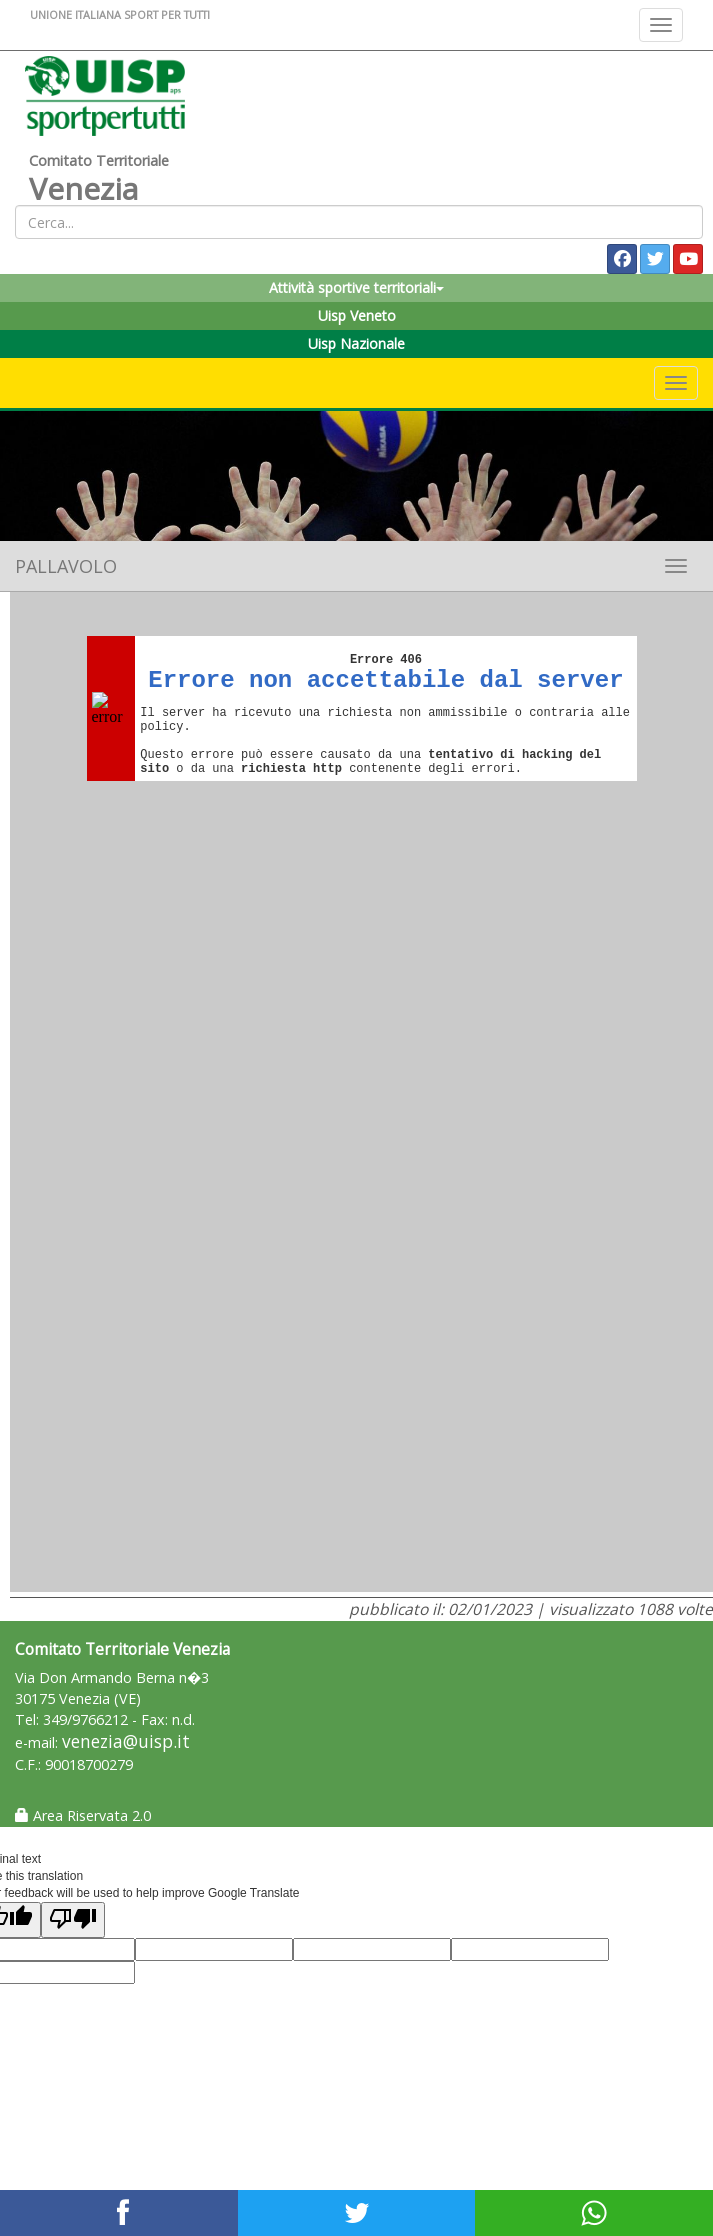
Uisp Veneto (357, 315)
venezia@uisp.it (126, 1741)
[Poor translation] (73, 1919)
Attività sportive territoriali (356, 287)
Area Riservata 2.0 (83, 1815)
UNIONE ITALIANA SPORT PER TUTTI (120, 14)
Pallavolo (66, 566)
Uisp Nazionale (356, 343)
